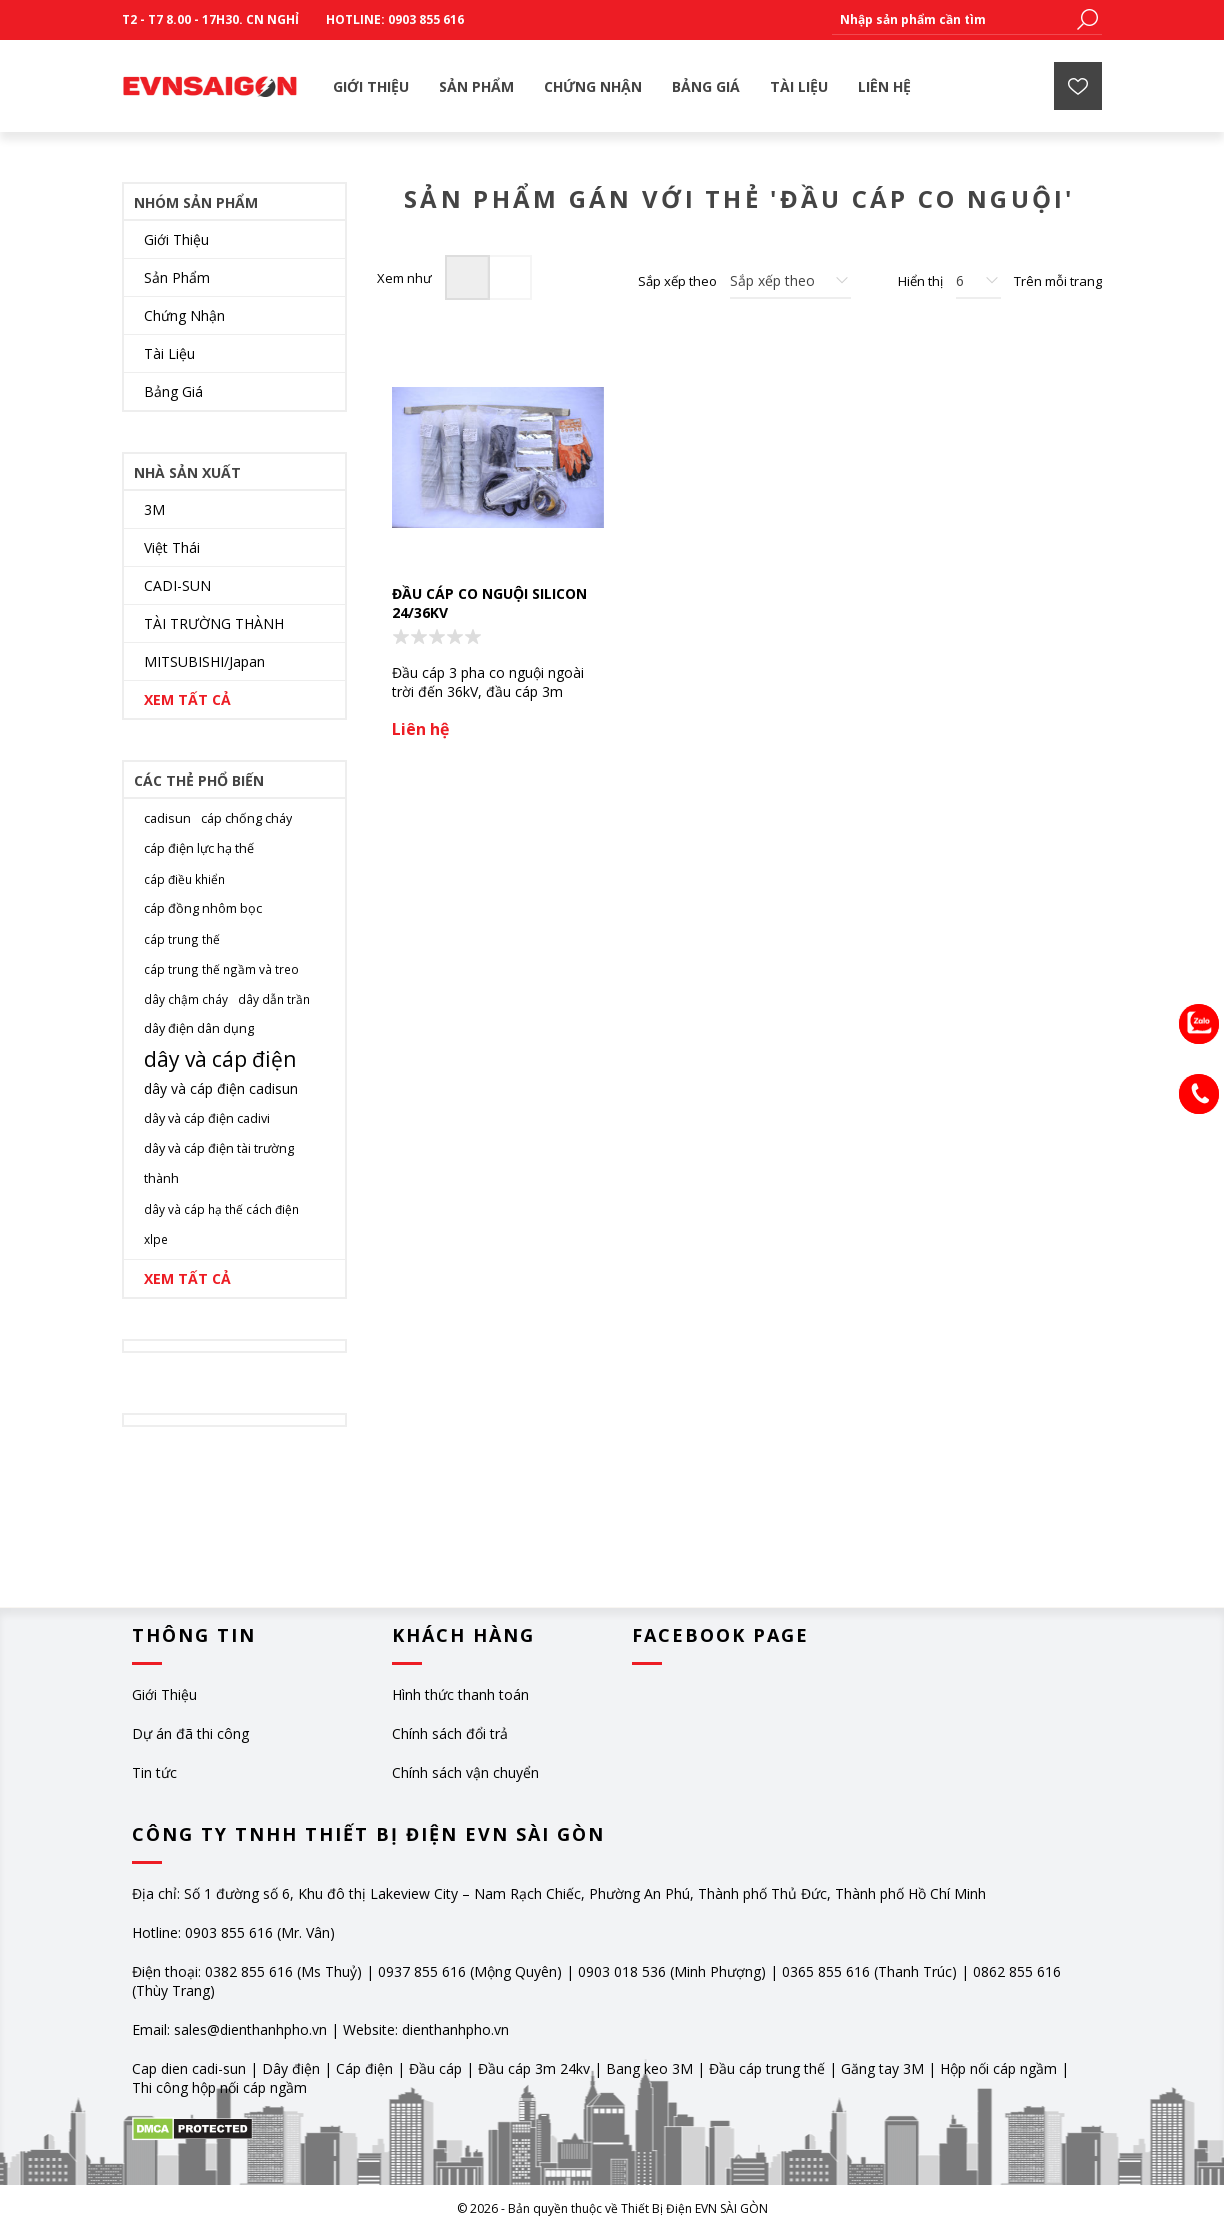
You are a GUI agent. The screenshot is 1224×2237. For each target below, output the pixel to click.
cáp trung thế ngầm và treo (221, 969)
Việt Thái (172, 547)
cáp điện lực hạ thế (199, 848)
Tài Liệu (169, 353)
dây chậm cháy (186, 999)
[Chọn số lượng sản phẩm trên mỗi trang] (978, 281)
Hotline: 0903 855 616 (395, 19)
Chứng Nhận (184, 315)
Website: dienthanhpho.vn (426, 2029)
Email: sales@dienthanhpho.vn (229, 2029)
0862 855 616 (1017, 1971)
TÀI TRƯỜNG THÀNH (214, 623)
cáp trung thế (182, 939)
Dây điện (291, 2068)
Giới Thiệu (176, 239)
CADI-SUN (177, 585)
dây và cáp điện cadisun (221, 1088)
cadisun (167, 818)
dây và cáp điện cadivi (207, 1118)
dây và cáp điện (220, 1059)
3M (154, 509)
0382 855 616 (249, 1971)
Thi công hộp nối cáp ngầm (219, 2087)
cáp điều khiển (184, 879)
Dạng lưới (467, 277)
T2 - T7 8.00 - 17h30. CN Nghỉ (210, 19)
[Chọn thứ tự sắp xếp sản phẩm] (790, 281)
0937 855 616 (424, 1971)
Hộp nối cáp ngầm (998, 2068)
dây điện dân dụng (199, 1028)
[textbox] (952, 19)
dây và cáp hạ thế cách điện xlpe (221, 1224)
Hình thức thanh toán (460, 1694)
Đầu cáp (435, 2068)
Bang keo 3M (649, 2068)
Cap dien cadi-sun (189, 2068)
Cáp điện (364, 2068)
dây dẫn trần (274, 999)
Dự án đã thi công (190, 1733)
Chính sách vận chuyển (465, 1772)
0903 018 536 (622, 1971)
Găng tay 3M (882, 2068)
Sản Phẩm (177, 277)
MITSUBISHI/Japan (204, 661)
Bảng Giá (173, 391)
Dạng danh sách (509, 277)
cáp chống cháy (246, 818)
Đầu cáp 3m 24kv (534, 2068)
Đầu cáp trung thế (767, 2068)
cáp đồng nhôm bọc (203, 908)
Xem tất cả (187, 699)
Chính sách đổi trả (450, 1733)
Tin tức (154, 1772)
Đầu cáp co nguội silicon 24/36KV (489, 603)
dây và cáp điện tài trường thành (219, 1163)
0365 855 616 (826, 1971)
